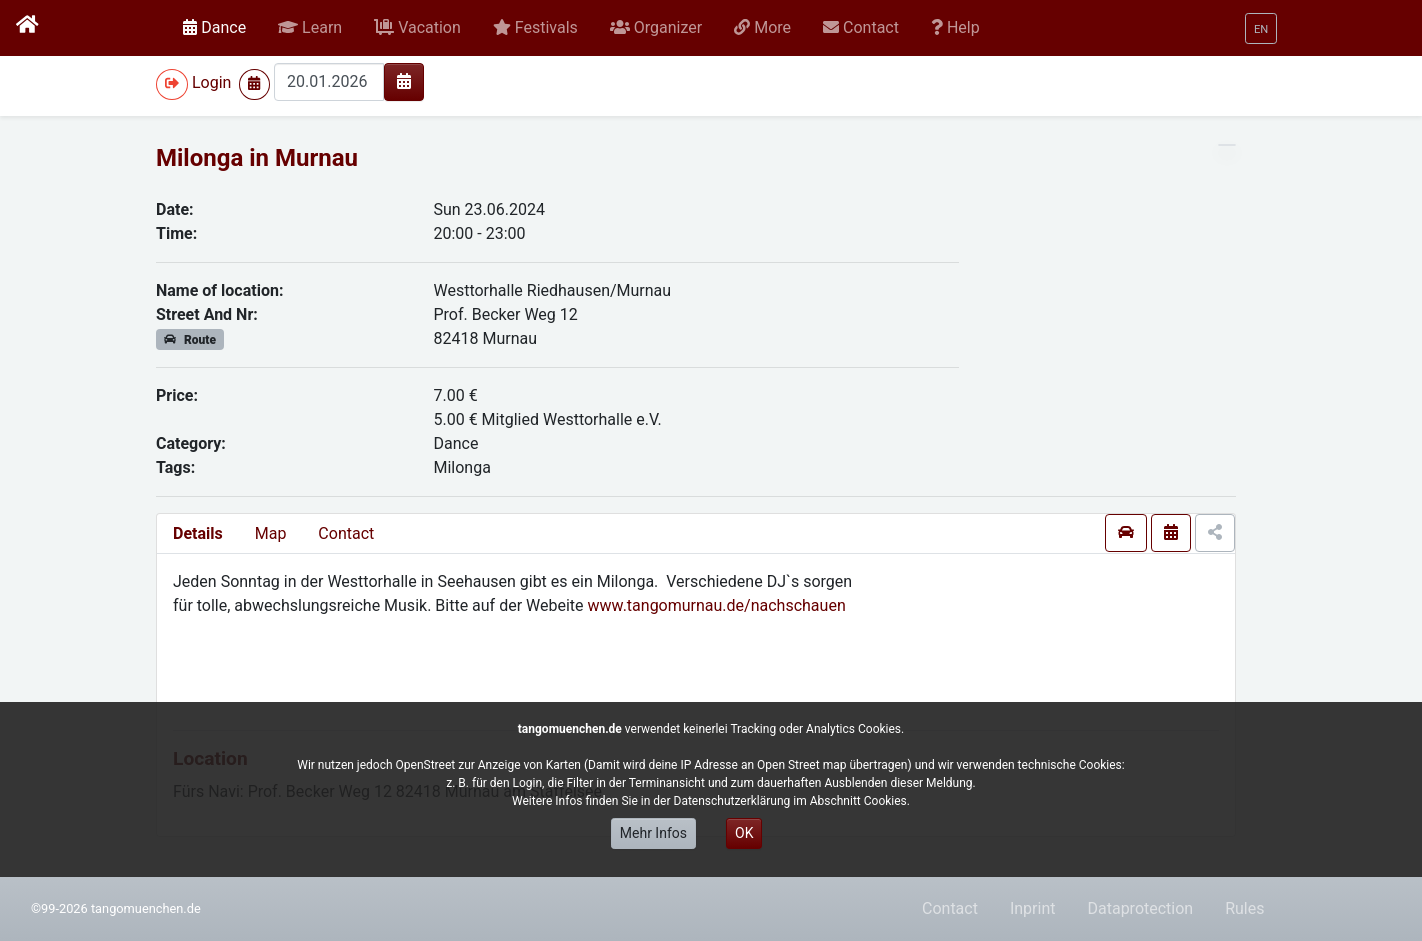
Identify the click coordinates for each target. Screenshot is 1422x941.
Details (198, 533)
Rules (1244, 908)
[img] (404, 81)
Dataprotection (1140, 908)
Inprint (1033, 908)
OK (744, 833)
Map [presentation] (271, 533)
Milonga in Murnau (257, 158)
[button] (310, 28)
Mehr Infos (653, 833)
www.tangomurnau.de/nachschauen (717, 605)
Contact (346, 533)
